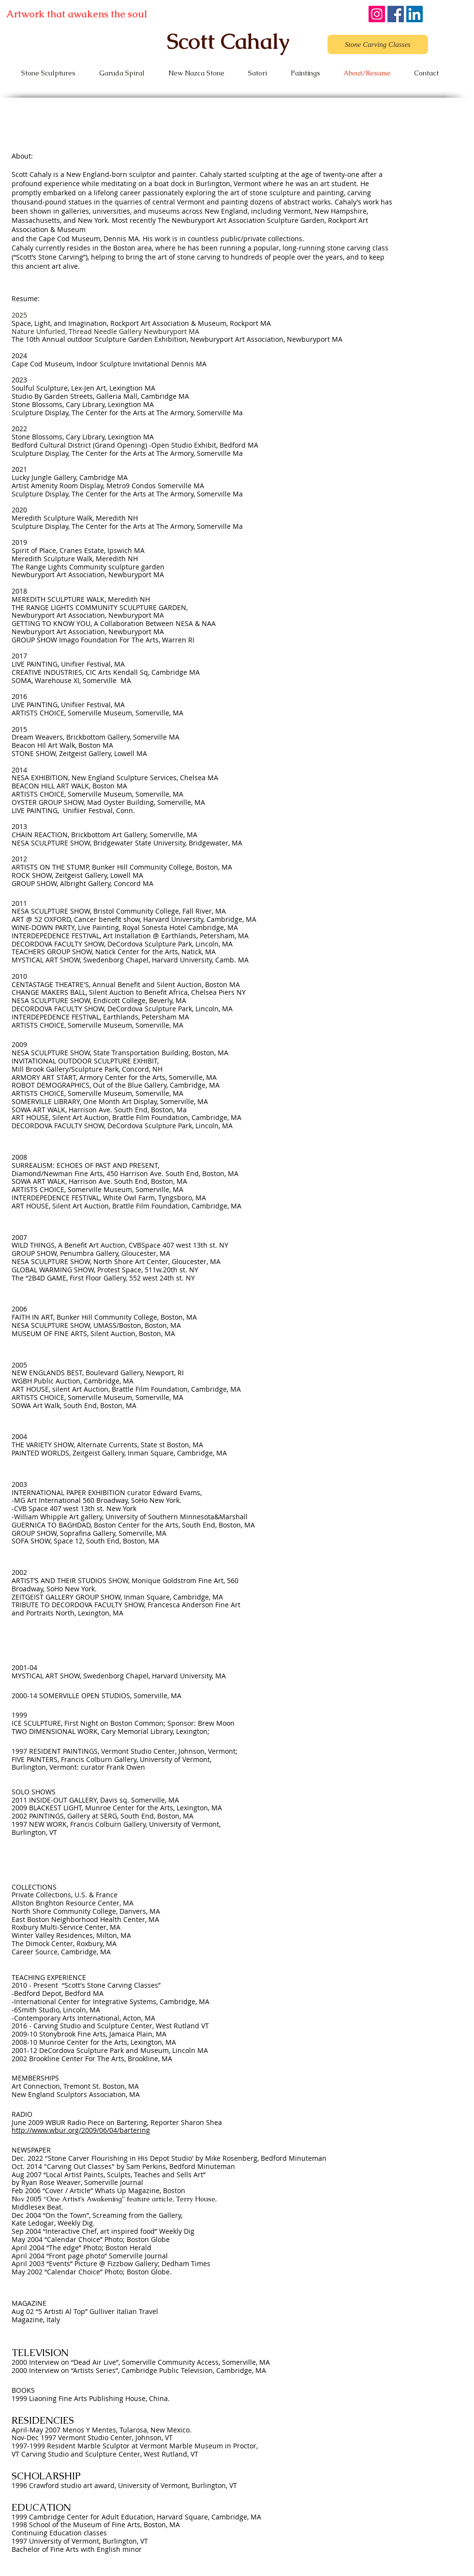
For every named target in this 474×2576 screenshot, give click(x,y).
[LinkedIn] (414, 14)
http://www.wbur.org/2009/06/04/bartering (81, 2130)
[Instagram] (377, 14)
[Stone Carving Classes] (377, 44)
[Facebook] (395, 14)
